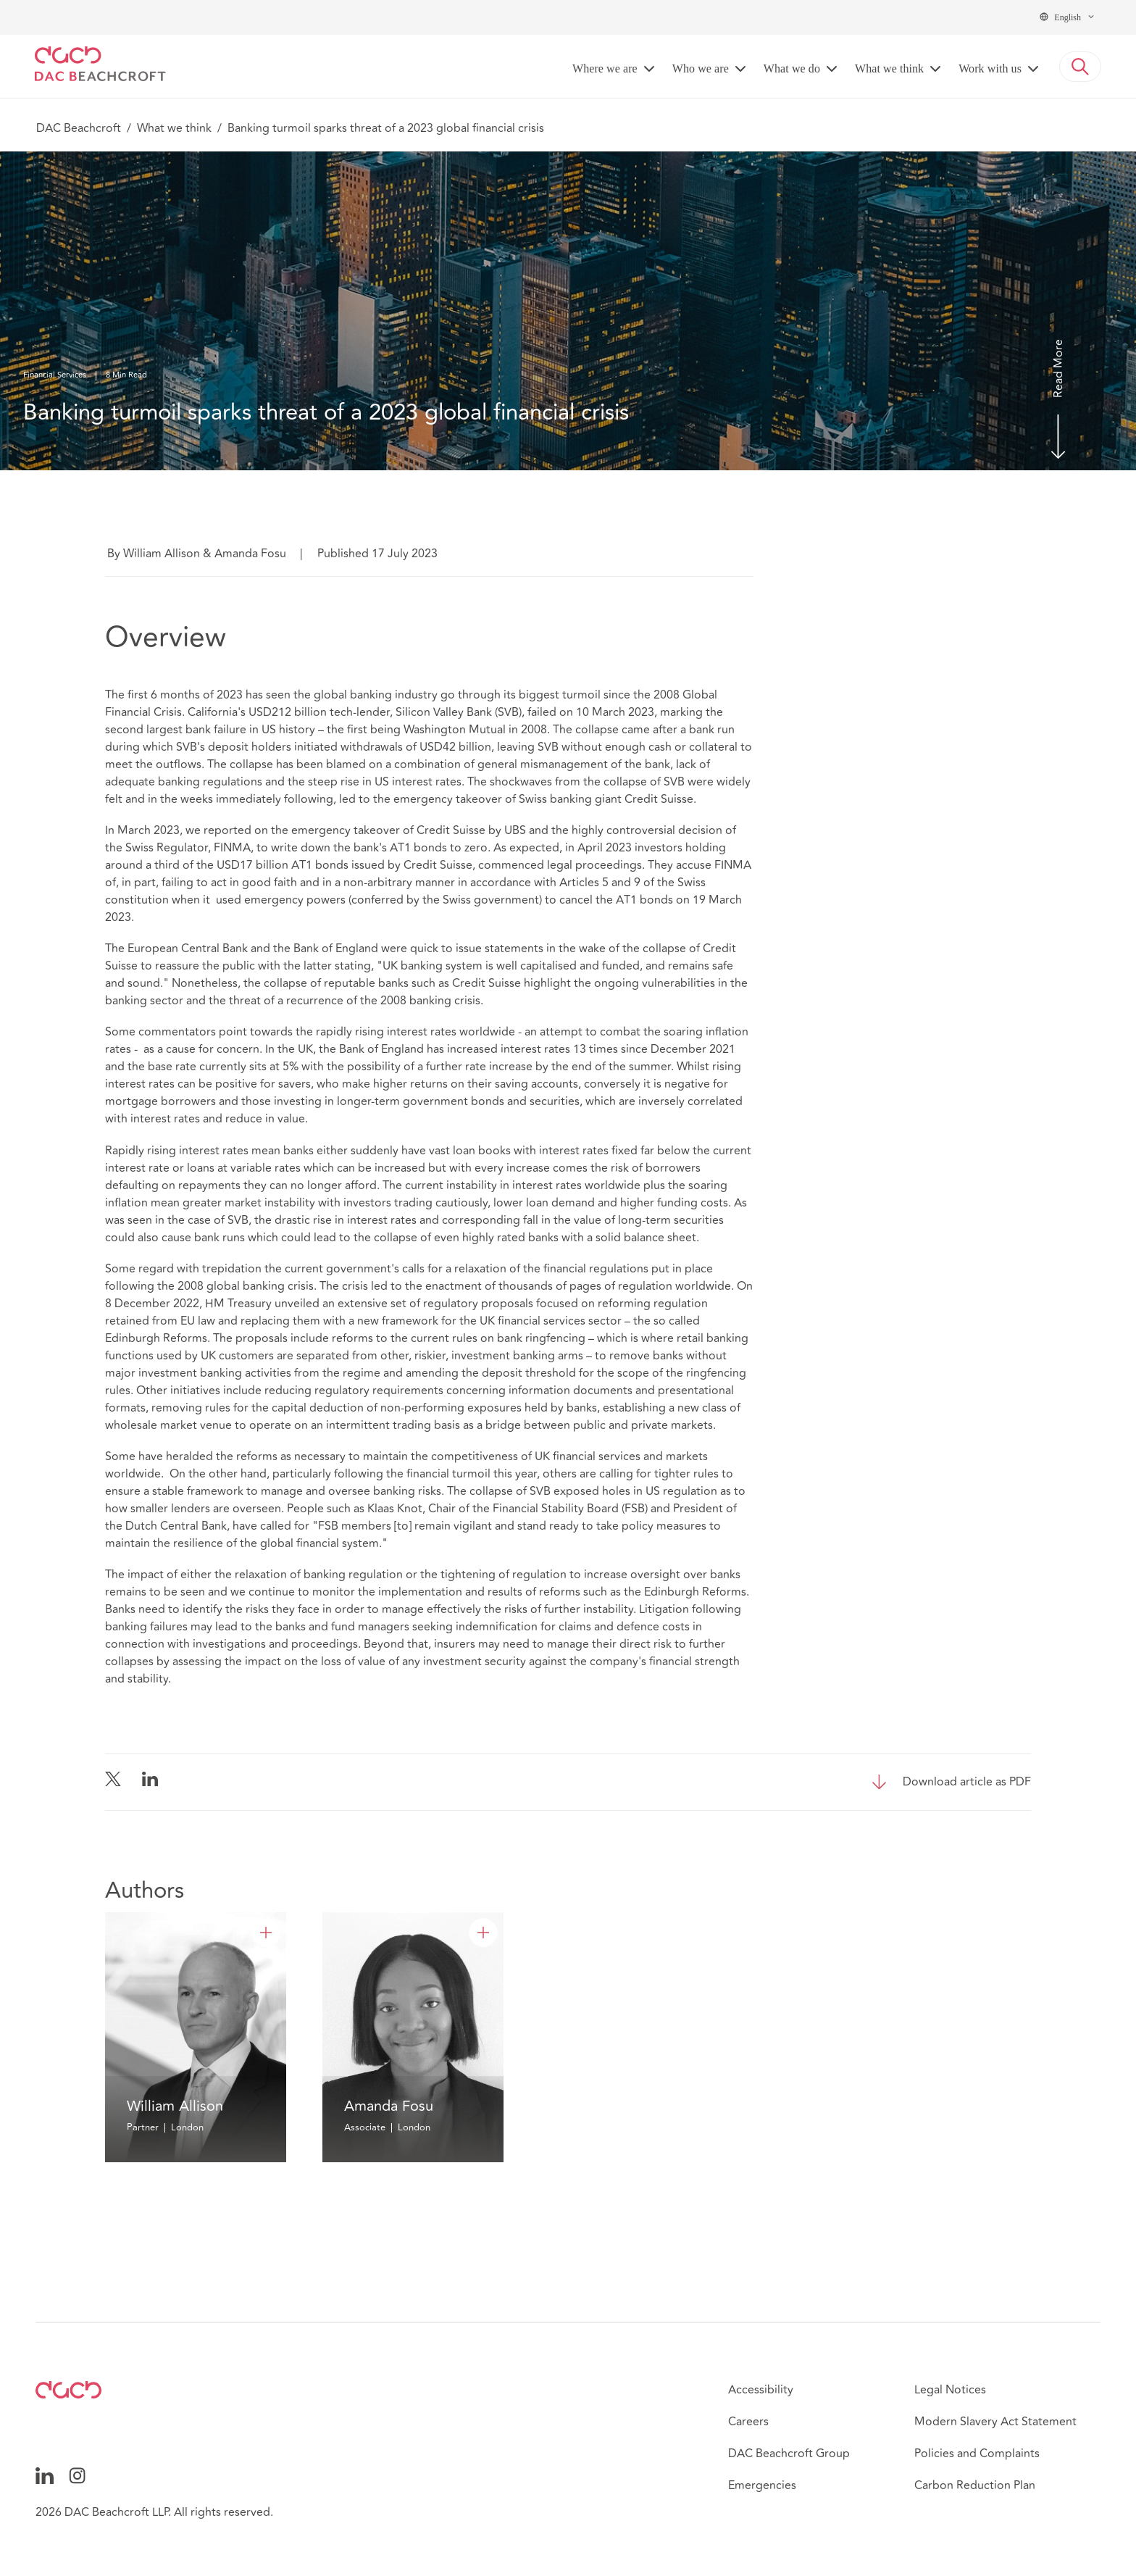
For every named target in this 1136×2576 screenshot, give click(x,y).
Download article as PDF (967, 1782)
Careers (748, 2421)
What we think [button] (889, 68)
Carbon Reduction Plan (974, 2485)
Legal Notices (950, 2389)
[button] (1080, 66)
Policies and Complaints (977, 2453)
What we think (174, 128)
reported (227, 830)
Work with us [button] (990, 68)
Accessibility (760, 2389)
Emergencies (762, 2485)
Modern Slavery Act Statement (995, 2421)
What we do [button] (792, 68)
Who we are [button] (700, 68)
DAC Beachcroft (78, 128)
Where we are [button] (605, 68)
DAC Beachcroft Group (789, 2453)
